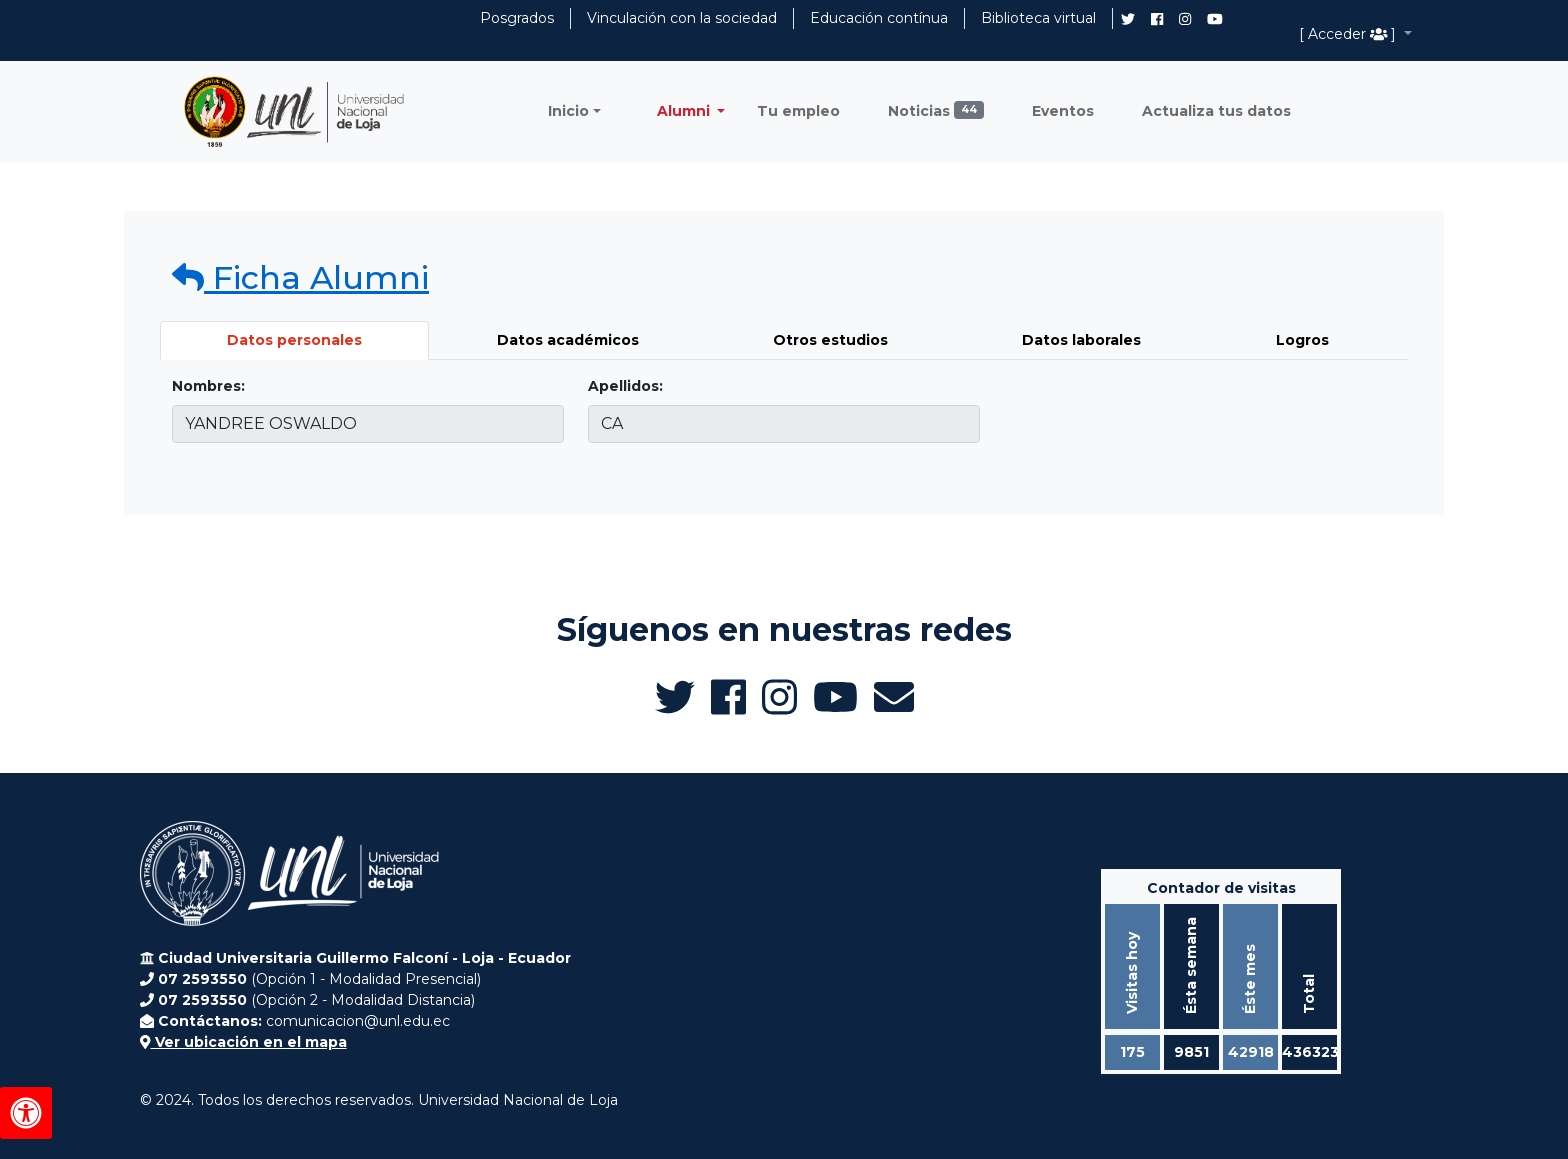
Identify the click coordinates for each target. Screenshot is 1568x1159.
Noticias (936, 110)
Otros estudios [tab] (830, 340)
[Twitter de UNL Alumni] (1128, 21)
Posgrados (517, 18)
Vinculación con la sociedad (682, 18)
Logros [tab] (1302, 340)
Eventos (1063, 111)
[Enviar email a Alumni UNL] (894, 697)
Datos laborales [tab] (1081, 340)
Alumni (685, 111)
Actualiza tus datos (1216, 111)
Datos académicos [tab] (568, 340)
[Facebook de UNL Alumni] (1157, 19)
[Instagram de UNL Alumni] (1185, 19)
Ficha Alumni (300, 277)
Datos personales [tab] (294, 340)
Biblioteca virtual (1038, 18)
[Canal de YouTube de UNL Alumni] (1215, 19)
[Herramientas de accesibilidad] (26, 1113)
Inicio (568, 111)
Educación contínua (879, 18)
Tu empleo (798, 111)
